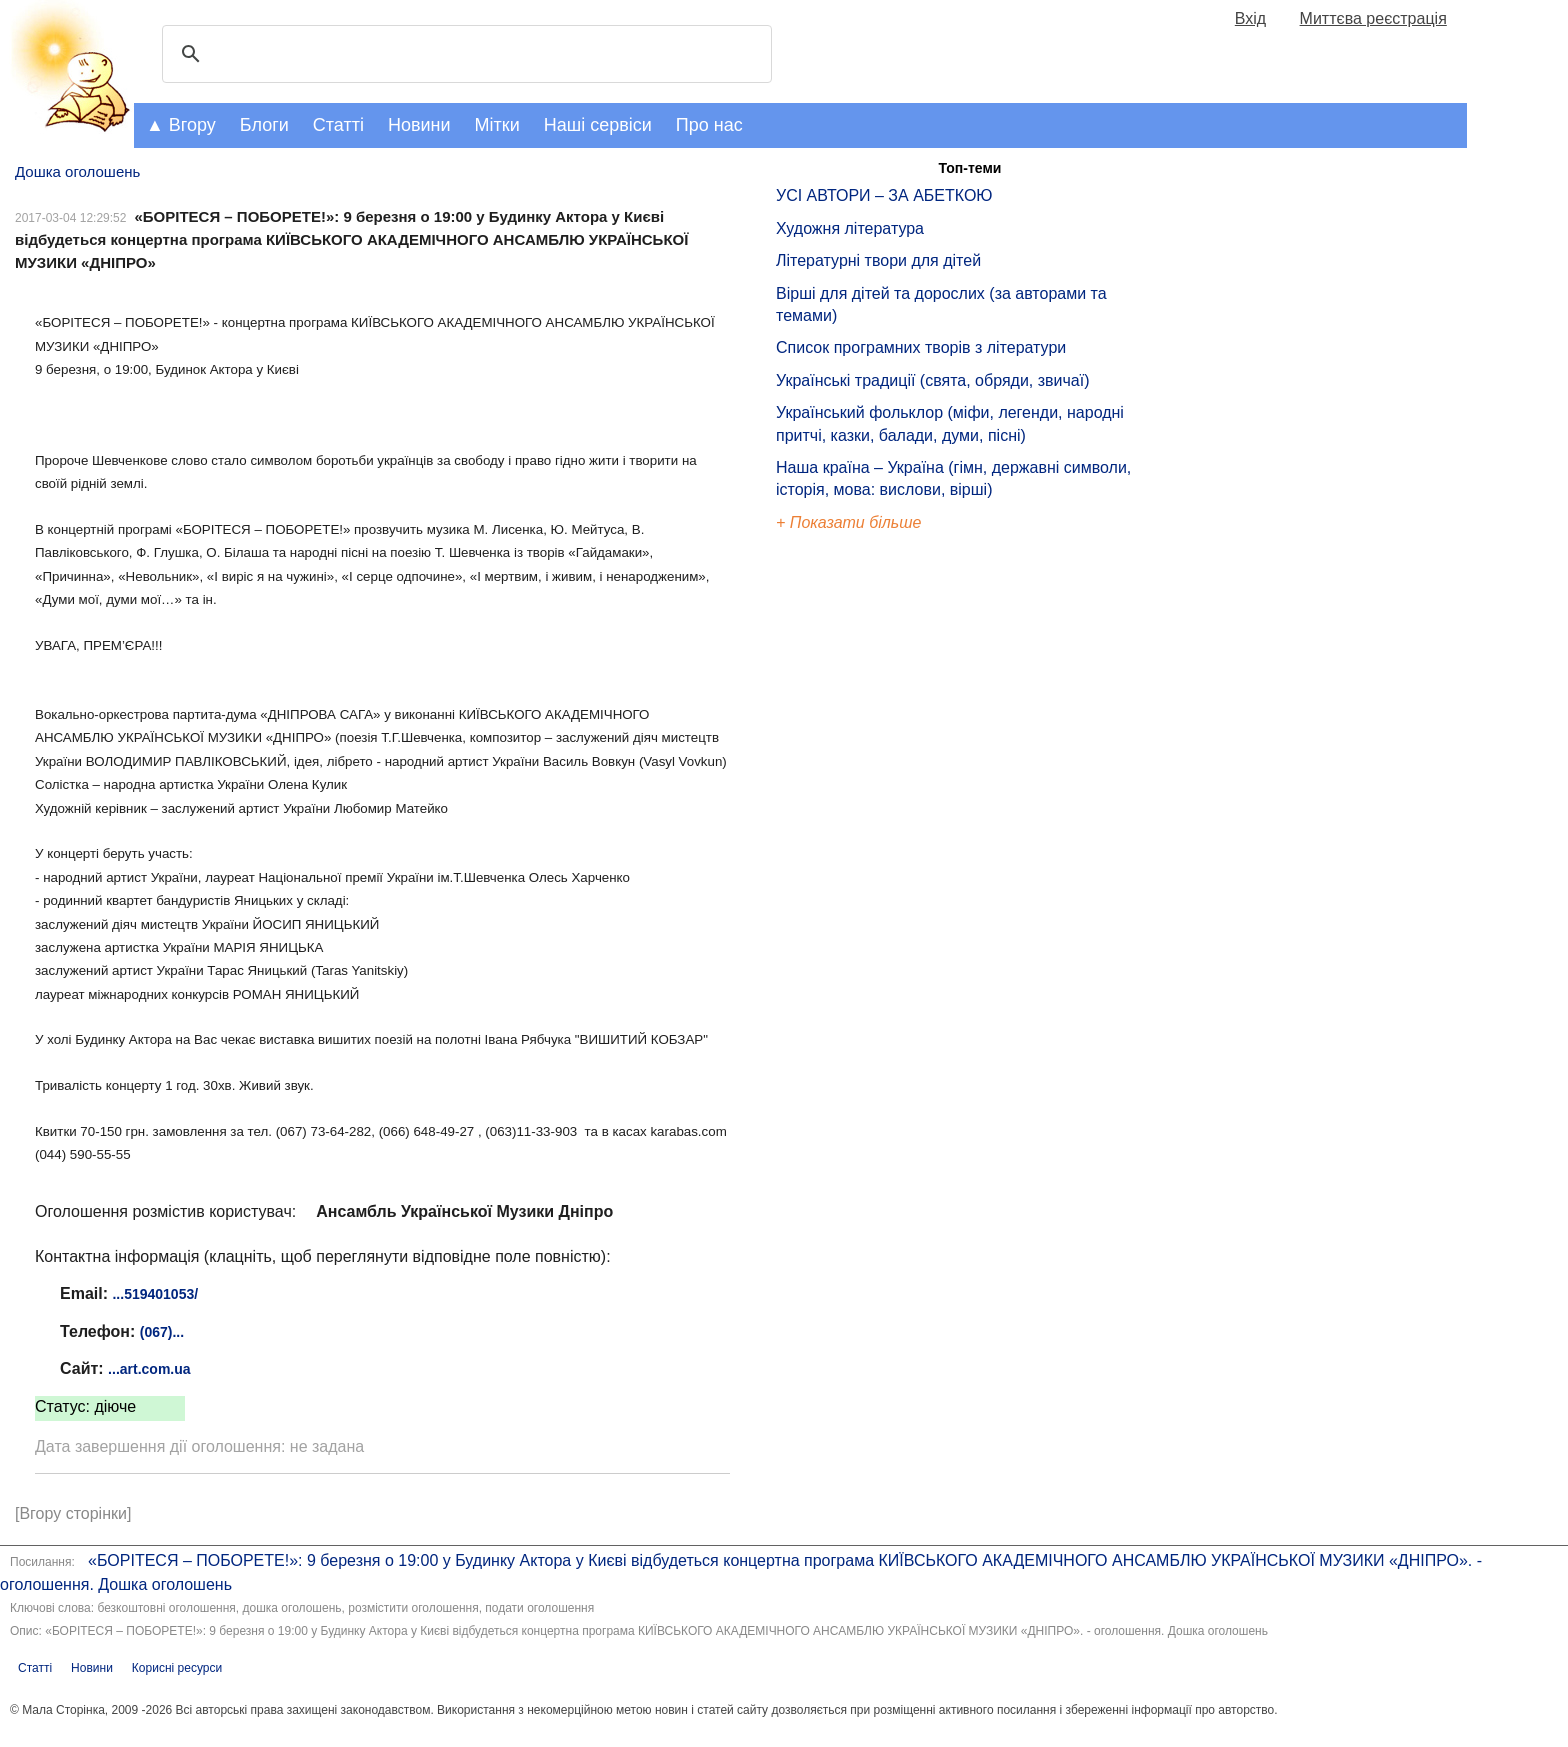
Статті (338, 125)
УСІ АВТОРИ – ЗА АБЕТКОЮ (884, 195)
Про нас (709, 125)
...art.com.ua (149, 1369)
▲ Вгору (181, 125)
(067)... (162, 1332)
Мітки (497, 125)
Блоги (264, 125)
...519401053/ (155, 1294)
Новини (419, 125)
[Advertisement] (868, 874)
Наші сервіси (598, 125)
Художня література (850, 228)
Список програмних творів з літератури (921, 347)
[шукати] (464, 54)
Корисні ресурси (177, 1668)
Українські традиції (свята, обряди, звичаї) (933, 380)
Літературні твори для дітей (878, 260)
